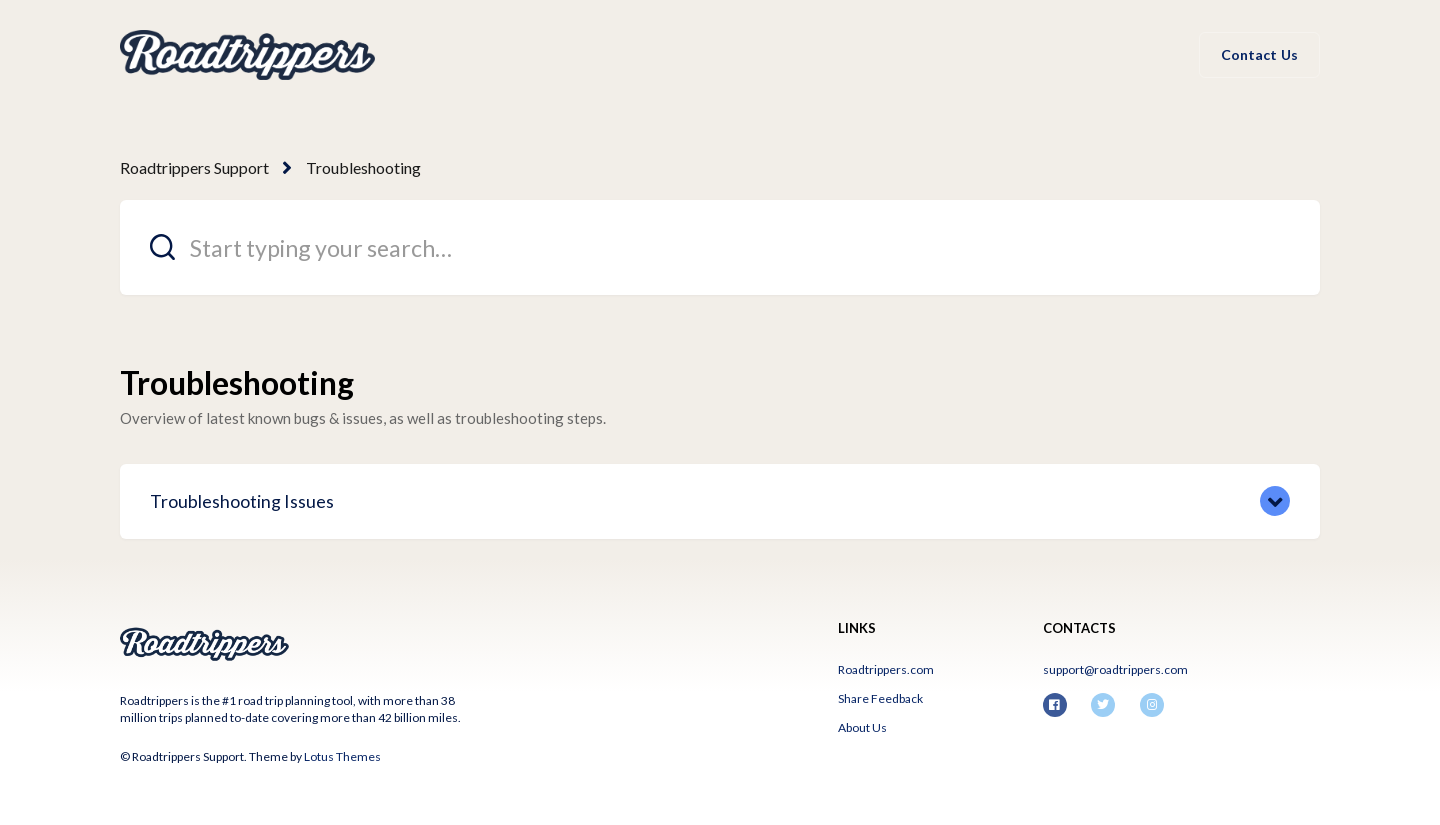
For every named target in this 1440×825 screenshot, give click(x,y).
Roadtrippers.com (886, 669)
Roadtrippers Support (194, 167)
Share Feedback (880, 698)
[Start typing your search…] (720, 247)
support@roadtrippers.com (1115, 669)
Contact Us (1259, 54)
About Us (862, 727)
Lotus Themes (342, 756)
